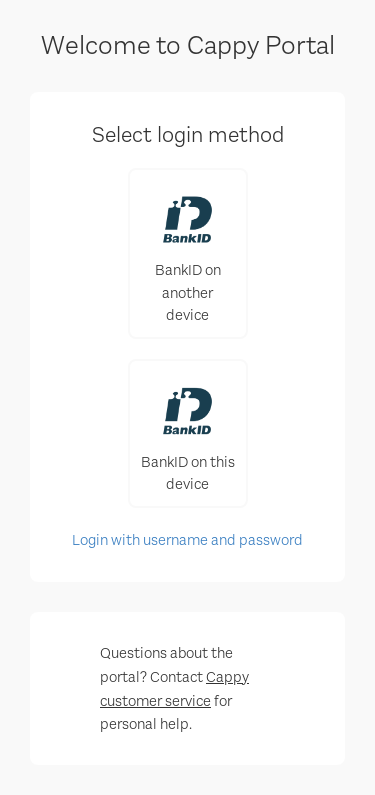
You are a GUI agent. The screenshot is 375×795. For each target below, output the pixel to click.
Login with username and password (187, 540)
